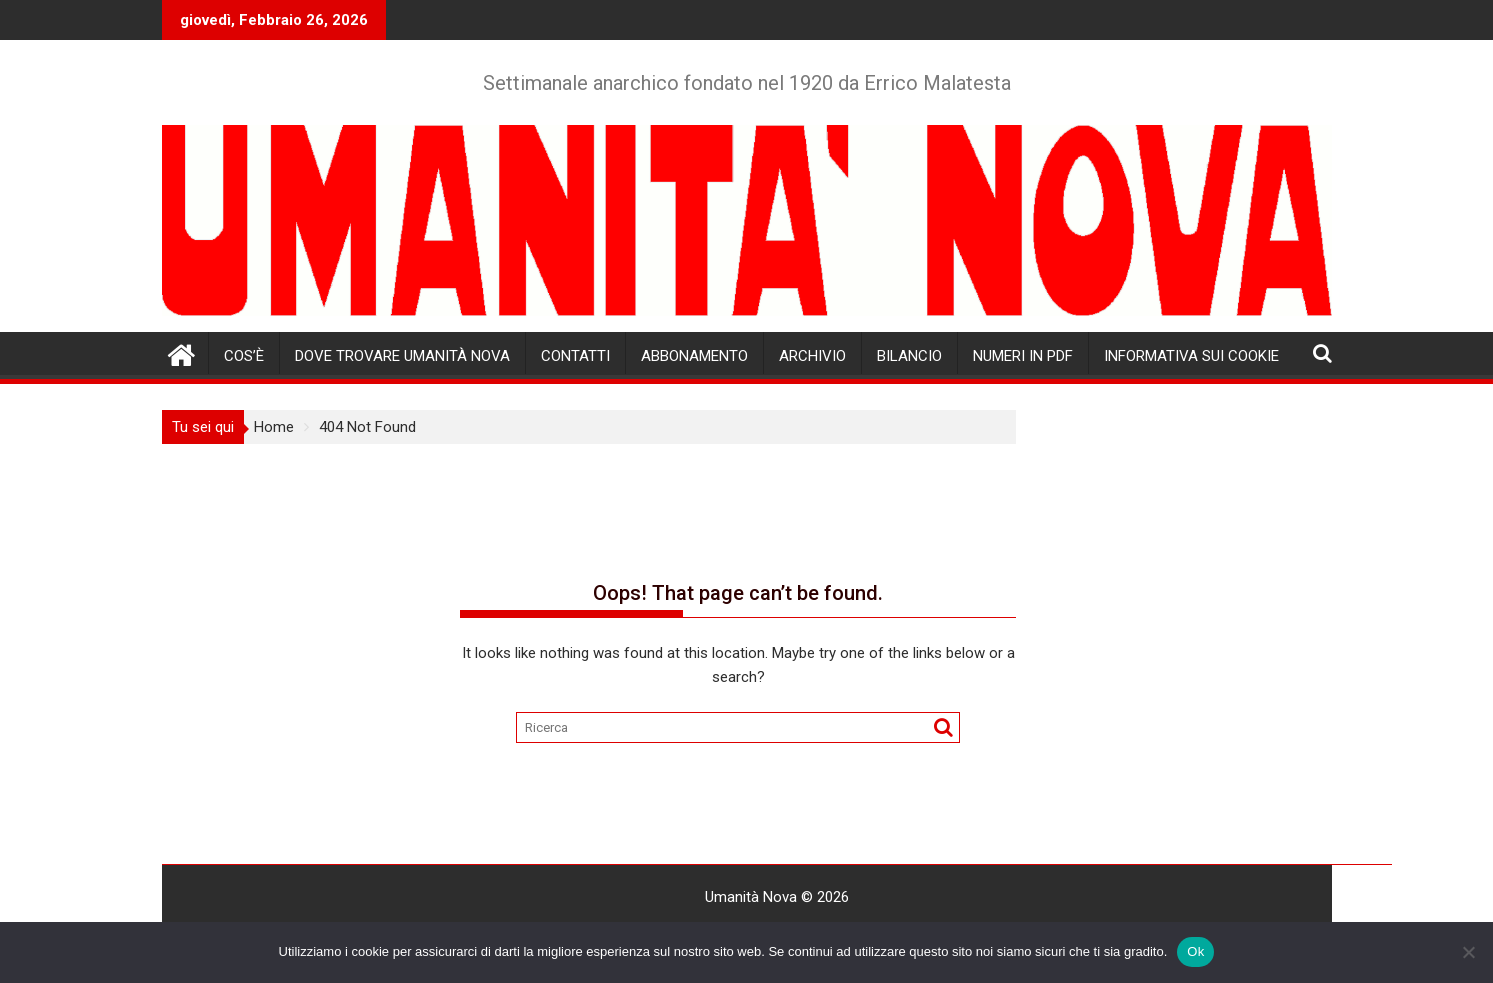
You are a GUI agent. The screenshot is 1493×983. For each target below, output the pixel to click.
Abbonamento (694, 356)
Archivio (812, 356)
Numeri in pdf (1023, 356)
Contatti (575, 356)
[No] (1468, 952)
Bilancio (909, 356)
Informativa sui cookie (1191, 356)
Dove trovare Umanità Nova (402, 356)
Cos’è (244, 356)
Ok (1195, 951)
